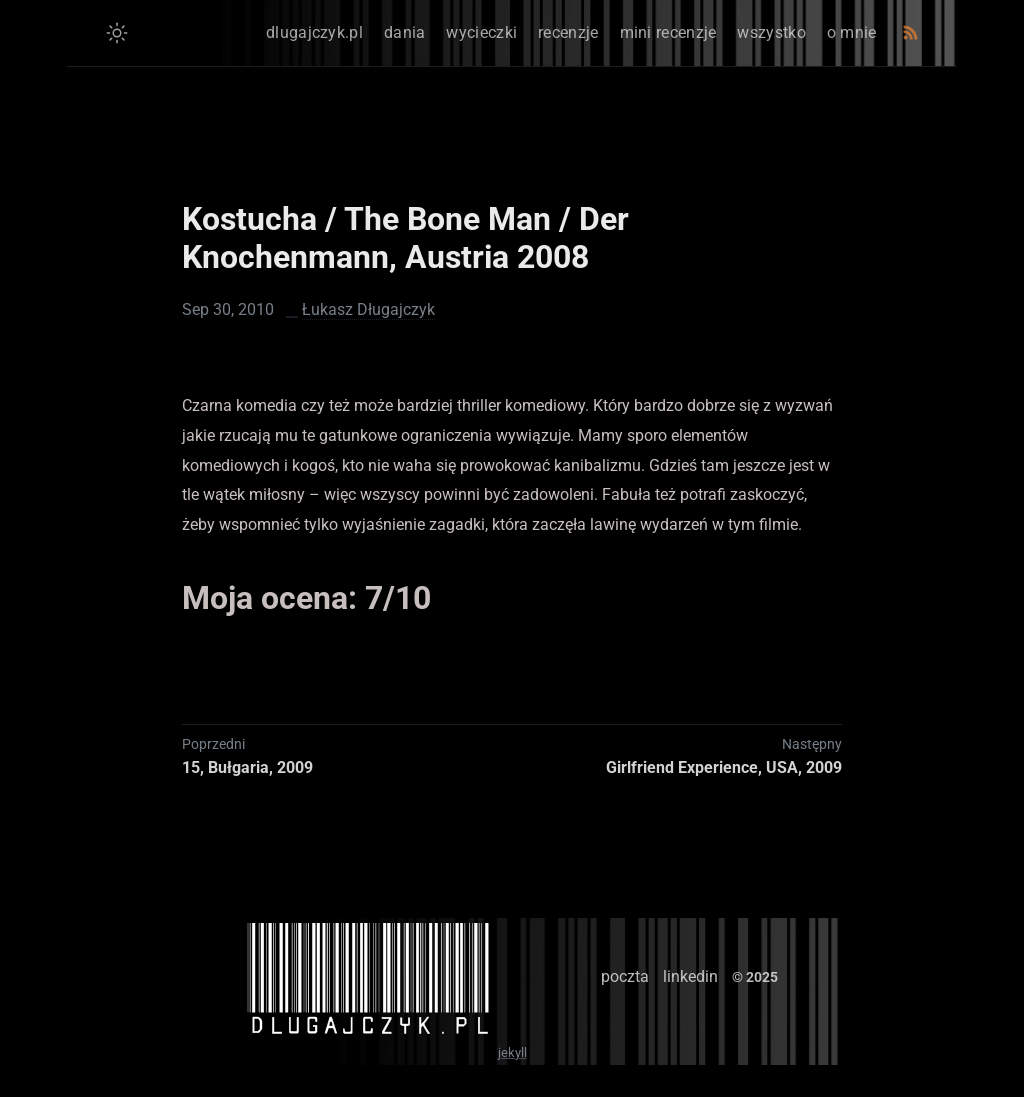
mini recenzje (668, 32)
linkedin (690, 976)
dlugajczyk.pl (314, 32)
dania (405, 32)
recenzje (568, 32)
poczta (625, 976)
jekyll (512, 1052)
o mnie (852, 32)
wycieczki (481, 32)
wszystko (771, 32)
